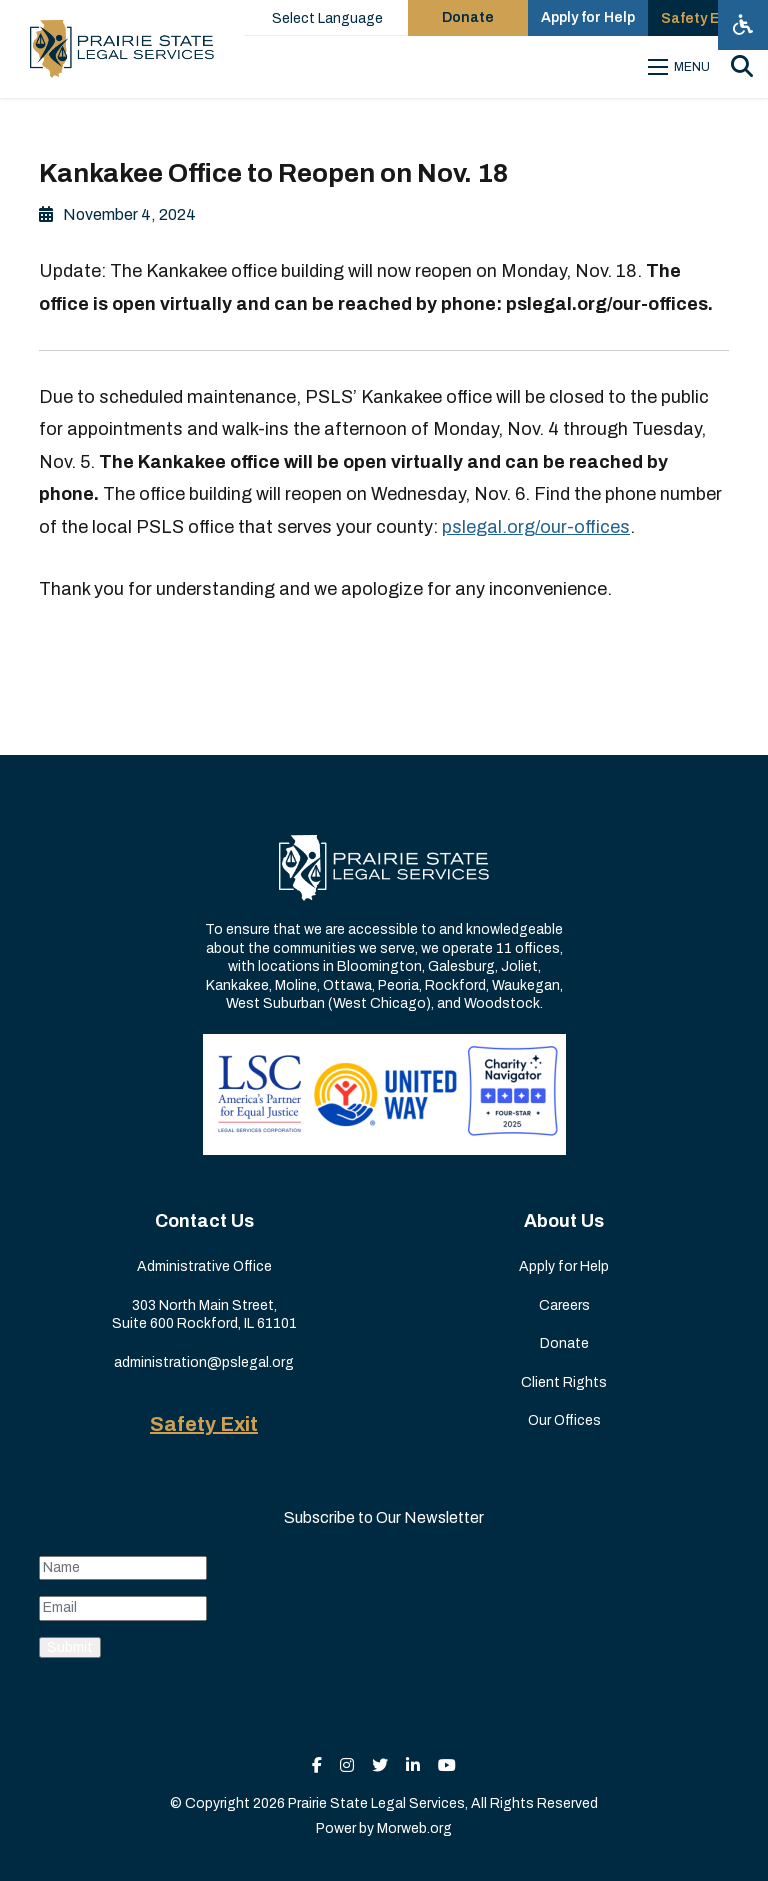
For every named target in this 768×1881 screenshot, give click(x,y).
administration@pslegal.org (204, 1362)
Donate (564, 1343)
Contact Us (204, 1221)
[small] (317, 1765)
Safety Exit (204, 1424)
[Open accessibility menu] (743, 25)
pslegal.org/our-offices (536, 527)
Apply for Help (564, 1266)
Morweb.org (414, 1828)
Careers (564, 1305)
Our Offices (564, 1420)
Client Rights (564, 1382)
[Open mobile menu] (682, 67)
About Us (564, 1221)
